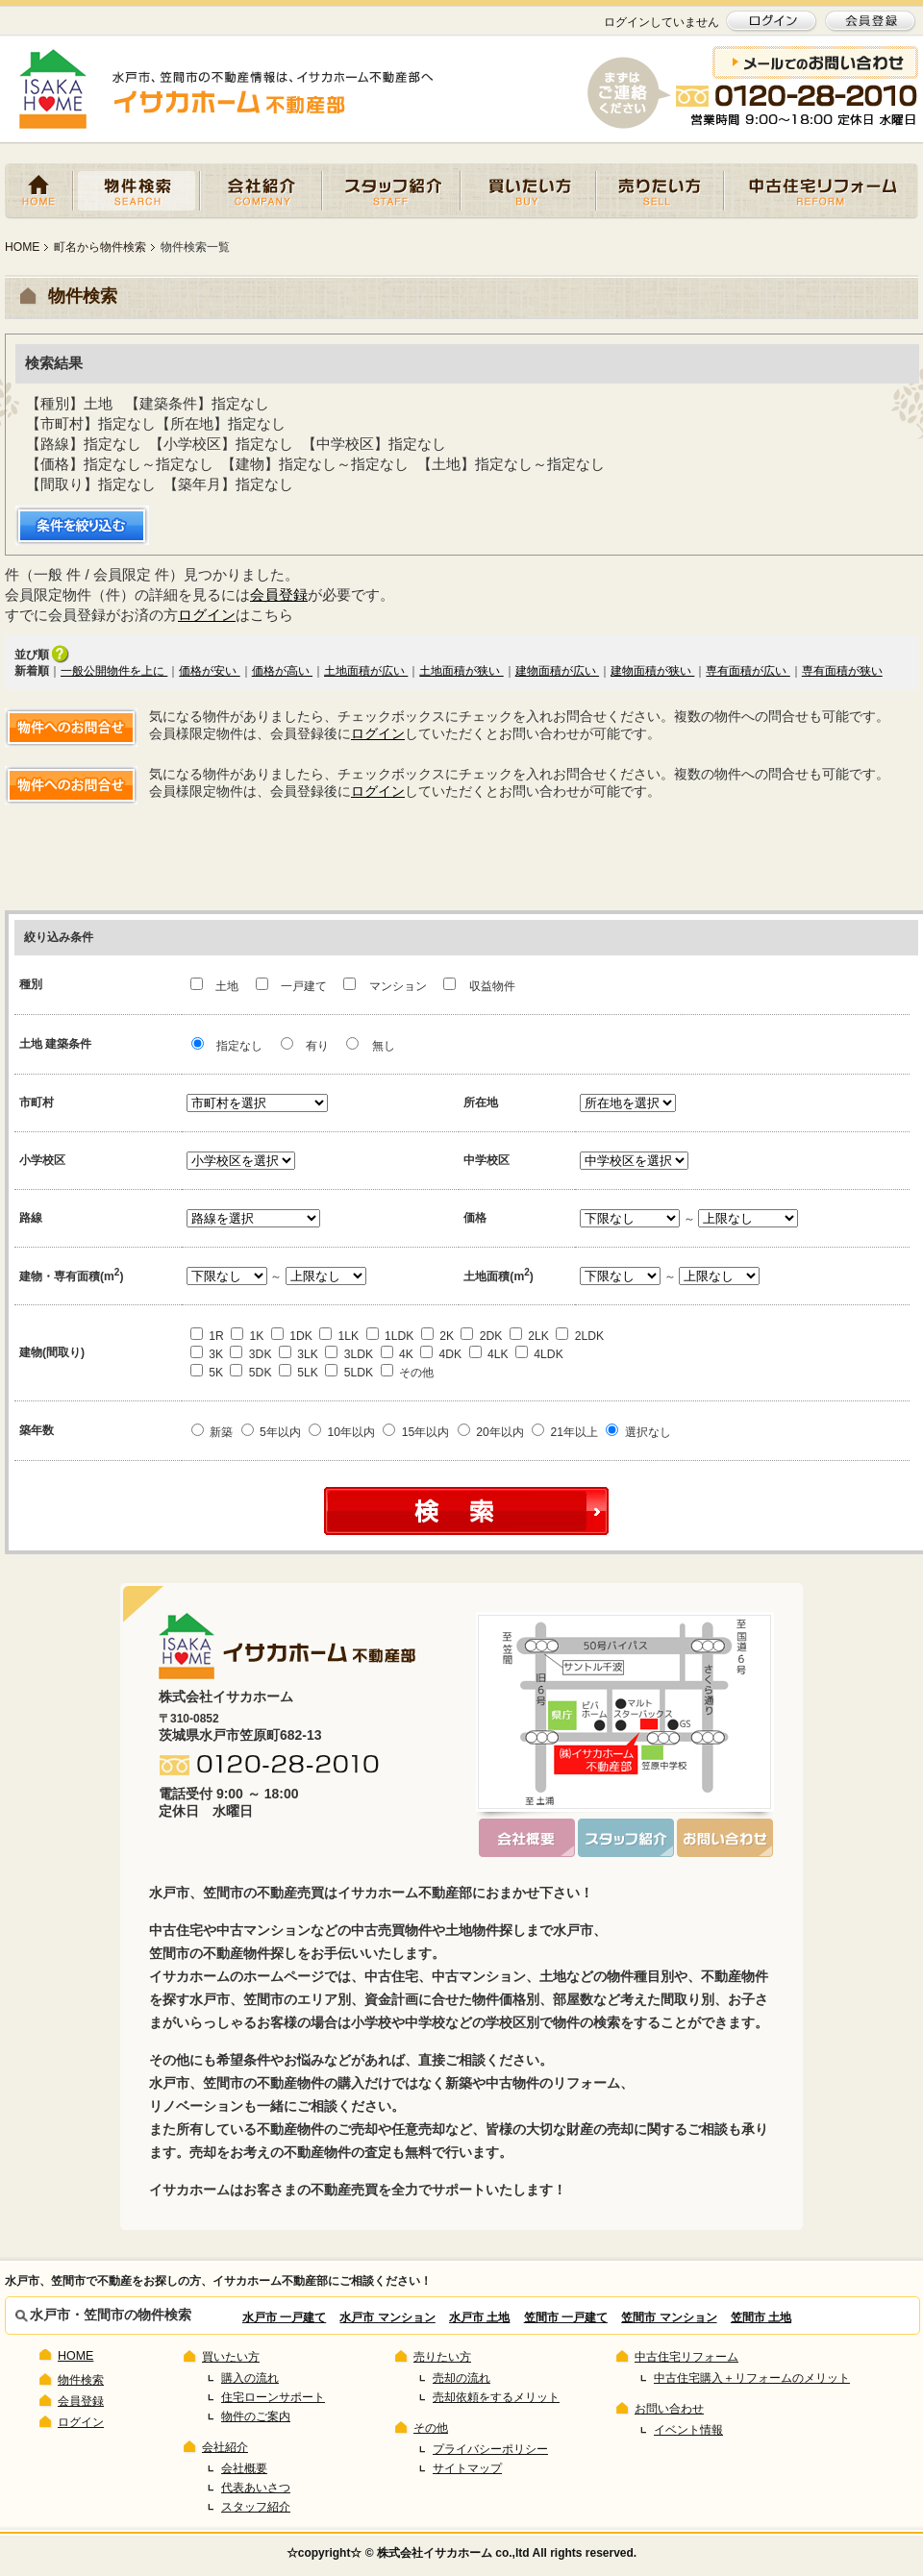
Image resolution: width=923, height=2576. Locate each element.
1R (207, 1336)
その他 (407, 1372)
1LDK (390, 1336)
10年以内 (342, 1432)
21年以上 (565, 1432)
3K (206, 1354)
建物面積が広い (557, 671)
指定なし (226, 1046)
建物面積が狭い (652, 671)
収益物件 (478, 986)
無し (370, 1046)
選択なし (638, 1432)
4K (397, 1354)
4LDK (539, 1354)
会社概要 (244, 2468)
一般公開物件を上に (114, 671)
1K (247, 1336)
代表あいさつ (255, 2487)
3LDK (349, 1354)
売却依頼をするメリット (496, 2397)
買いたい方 (528, 191)
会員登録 (279, 594)
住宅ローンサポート (273, 2397)
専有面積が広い (747, 671)
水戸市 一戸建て (284, 2317)
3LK (298, 1354)
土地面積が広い (366, 671)
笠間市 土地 (761, 2317)
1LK (339, 1336)
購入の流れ (250, 2378)
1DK (291, 1336)
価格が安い (209, 671)
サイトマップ (467, 2468)
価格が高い (282, 671)
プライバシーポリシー (490, 2449)
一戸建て (293, 986)
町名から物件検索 (100, 247)
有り (305, 1046)
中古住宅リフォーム (821, 191)
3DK (250, 1354)
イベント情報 (688, 2430)
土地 (216, 986)
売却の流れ (461, 2378)
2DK (481, 1336)
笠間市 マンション (668, 2317)
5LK (298, 1372)
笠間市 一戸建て (566, 2317)
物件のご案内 (255, 2416)
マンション (386, 986)
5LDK (349, 1372)
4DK (441, 1354)
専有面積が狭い (842, 671)
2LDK (580, 1336)
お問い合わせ (669, 2408)
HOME (39, 191)
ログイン (207, 615)
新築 (212, 1432)
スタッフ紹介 (391, 191)
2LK (529, 1336)
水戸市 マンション (387, 2317)
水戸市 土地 (479, 2317)
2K (437, 1336)
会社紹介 (261, 191)
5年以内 (271, 1432)
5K (206, 1372)
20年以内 (491, 1432)
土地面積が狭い (461, 671)
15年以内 (416, 1432)
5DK (250, 1372)
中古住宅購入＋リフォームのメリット (752, 2378)
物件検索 (136, 191)
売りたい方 (660, 191)
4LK (489, 1354)
